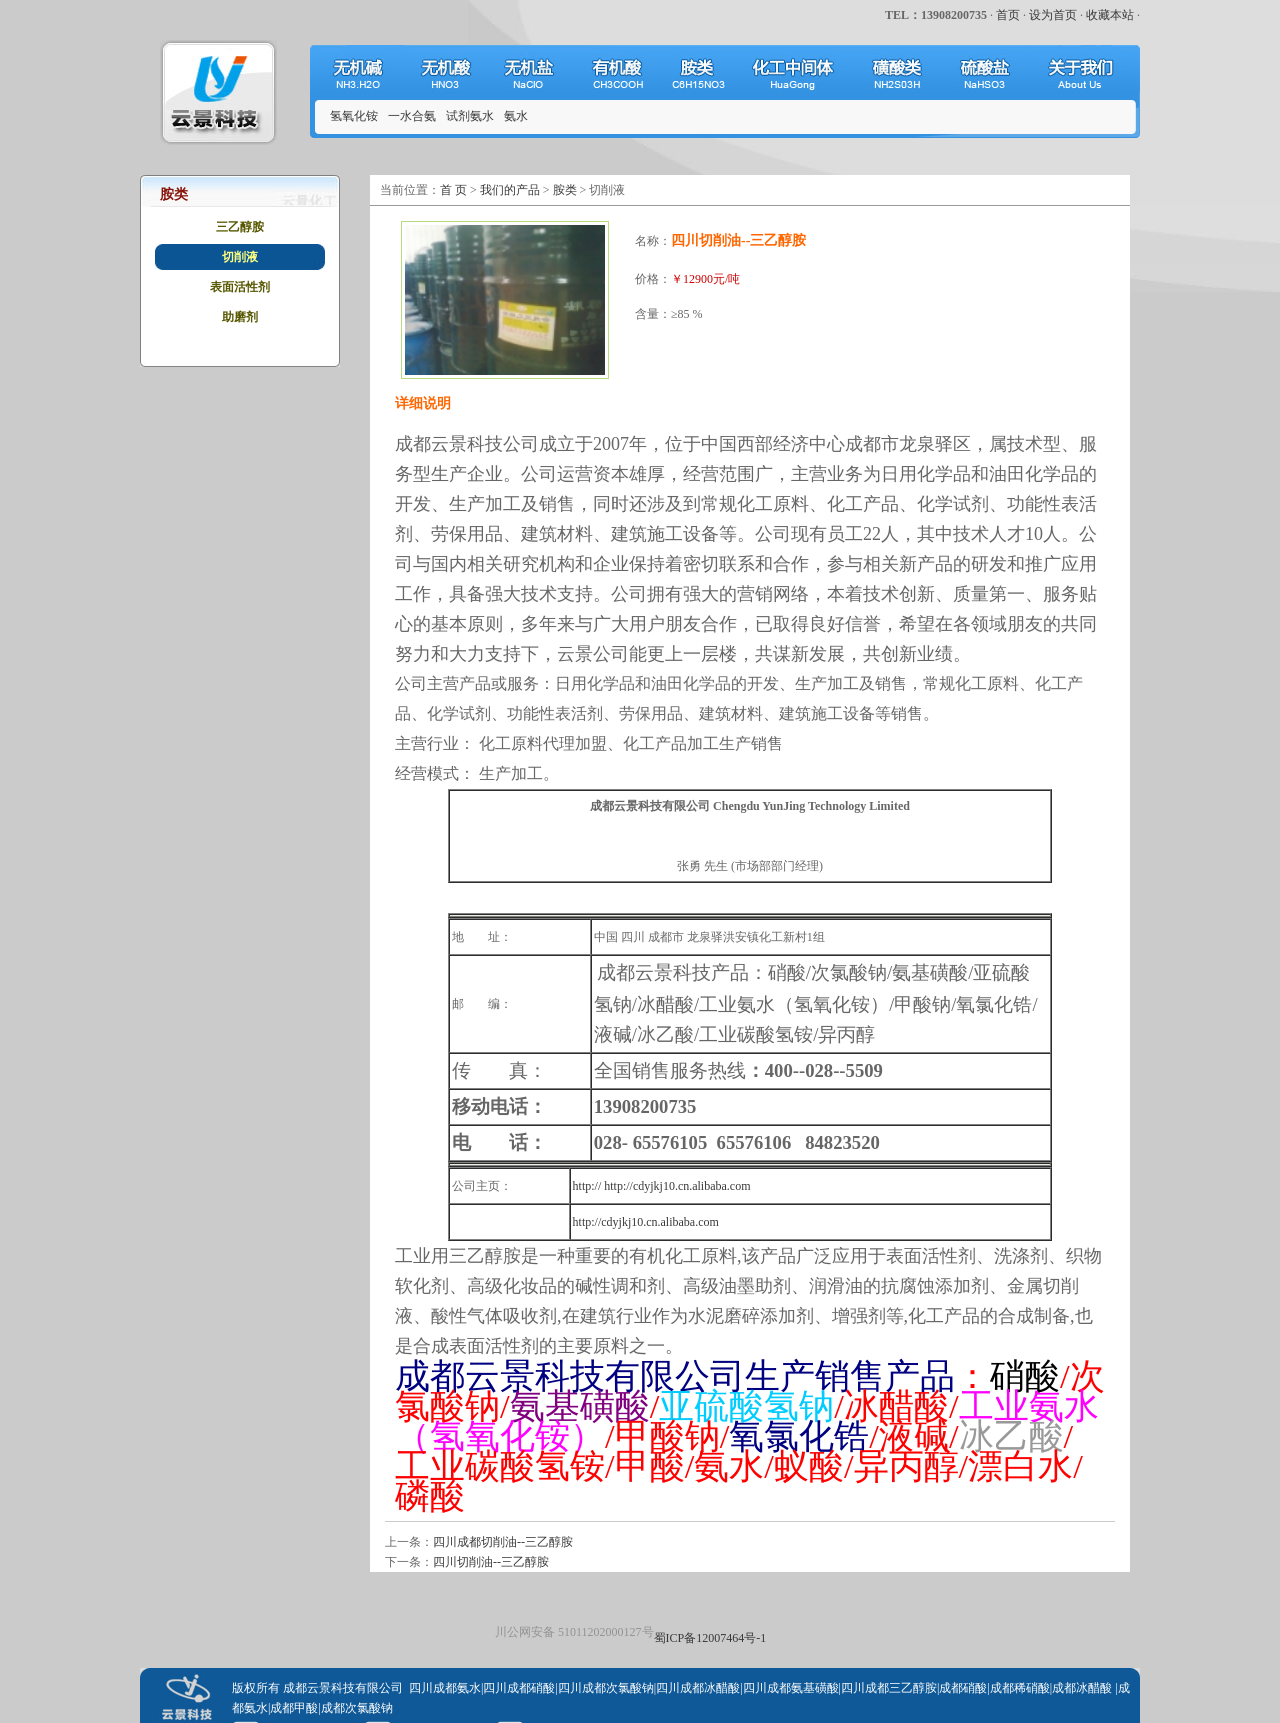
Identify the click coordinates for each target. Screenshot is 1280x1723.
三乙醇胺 (240, 227)
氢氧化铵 (354, 116)
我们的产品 (510, 190)
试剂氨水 (470, 116)
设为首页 (1053, 15)
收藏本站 (1110, 15)
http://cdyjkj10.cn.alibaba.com (646, 1222)
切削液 (240, 257)
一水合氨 (412, 116)
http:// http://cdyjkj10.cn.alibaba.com (662, 1186)
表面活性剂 (240, 287)
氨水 (516, 116)
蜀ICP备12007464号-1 (710, 1638)
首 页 (453, 190)
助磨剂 (240, 317)
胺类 (565, 190)
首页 (1008, 15)
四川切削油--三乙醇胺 (491, 1562)
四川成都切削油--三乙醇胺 (503, 1542)
